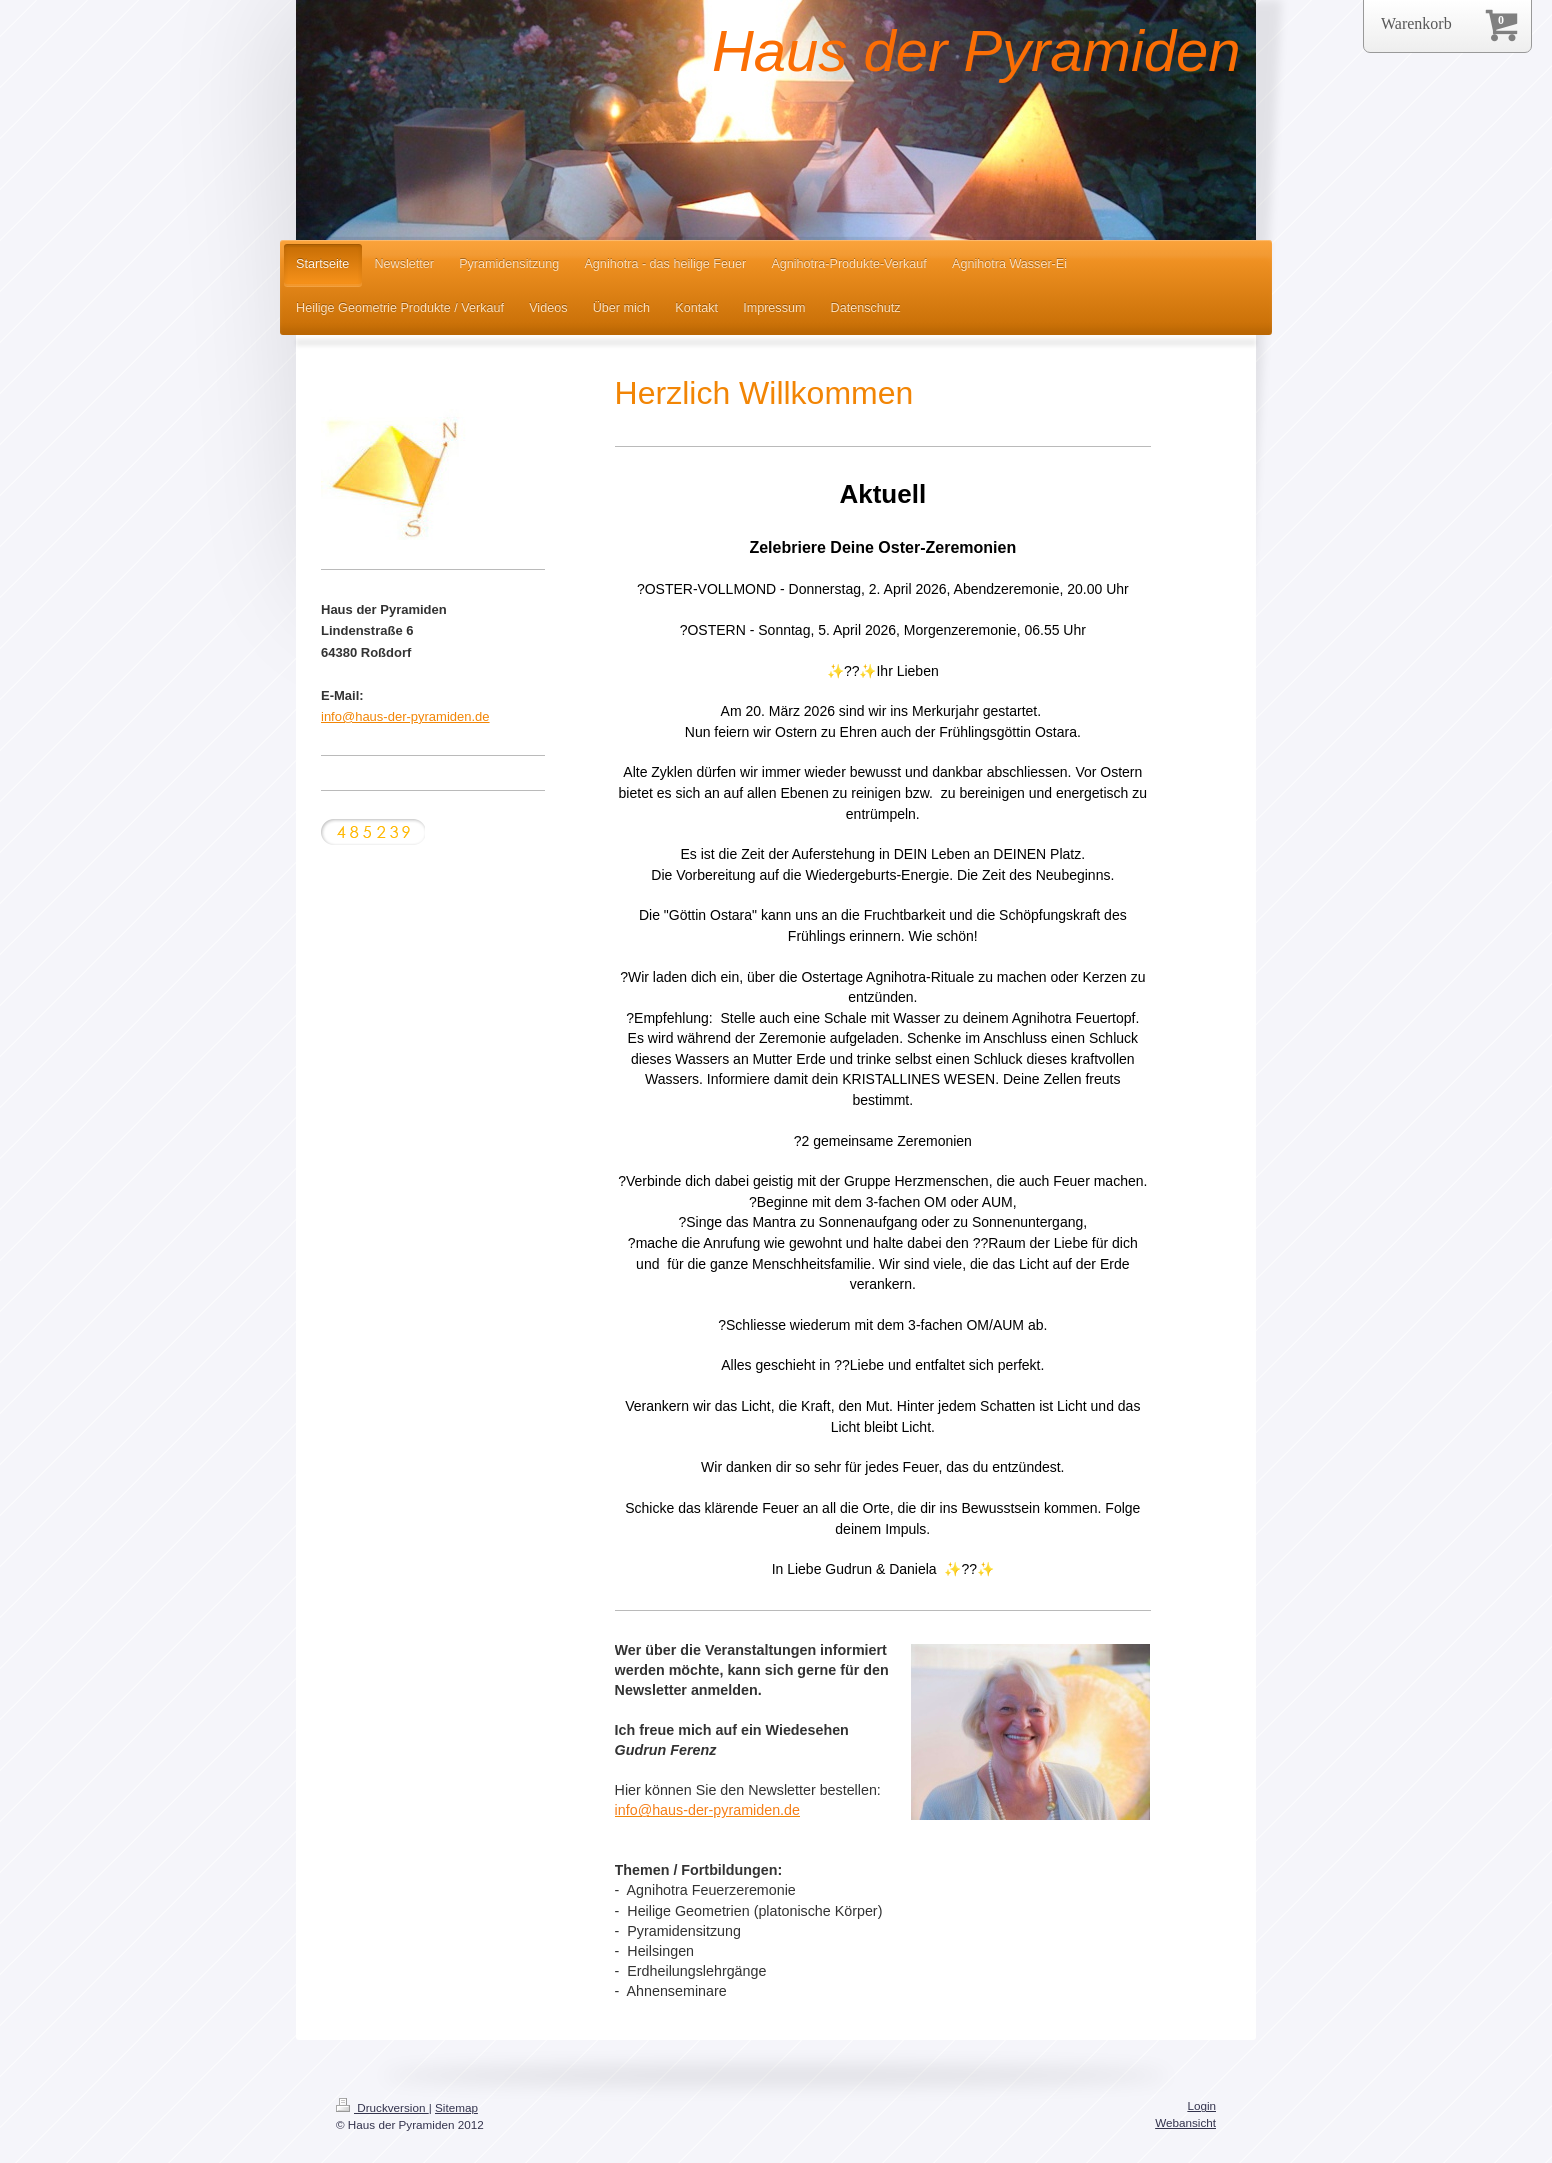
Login (1201, 2105)
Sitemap (456, 2107)
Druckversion (382, 2107)
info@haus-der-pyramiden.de (405, 716)
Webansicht (1185, 2122)
